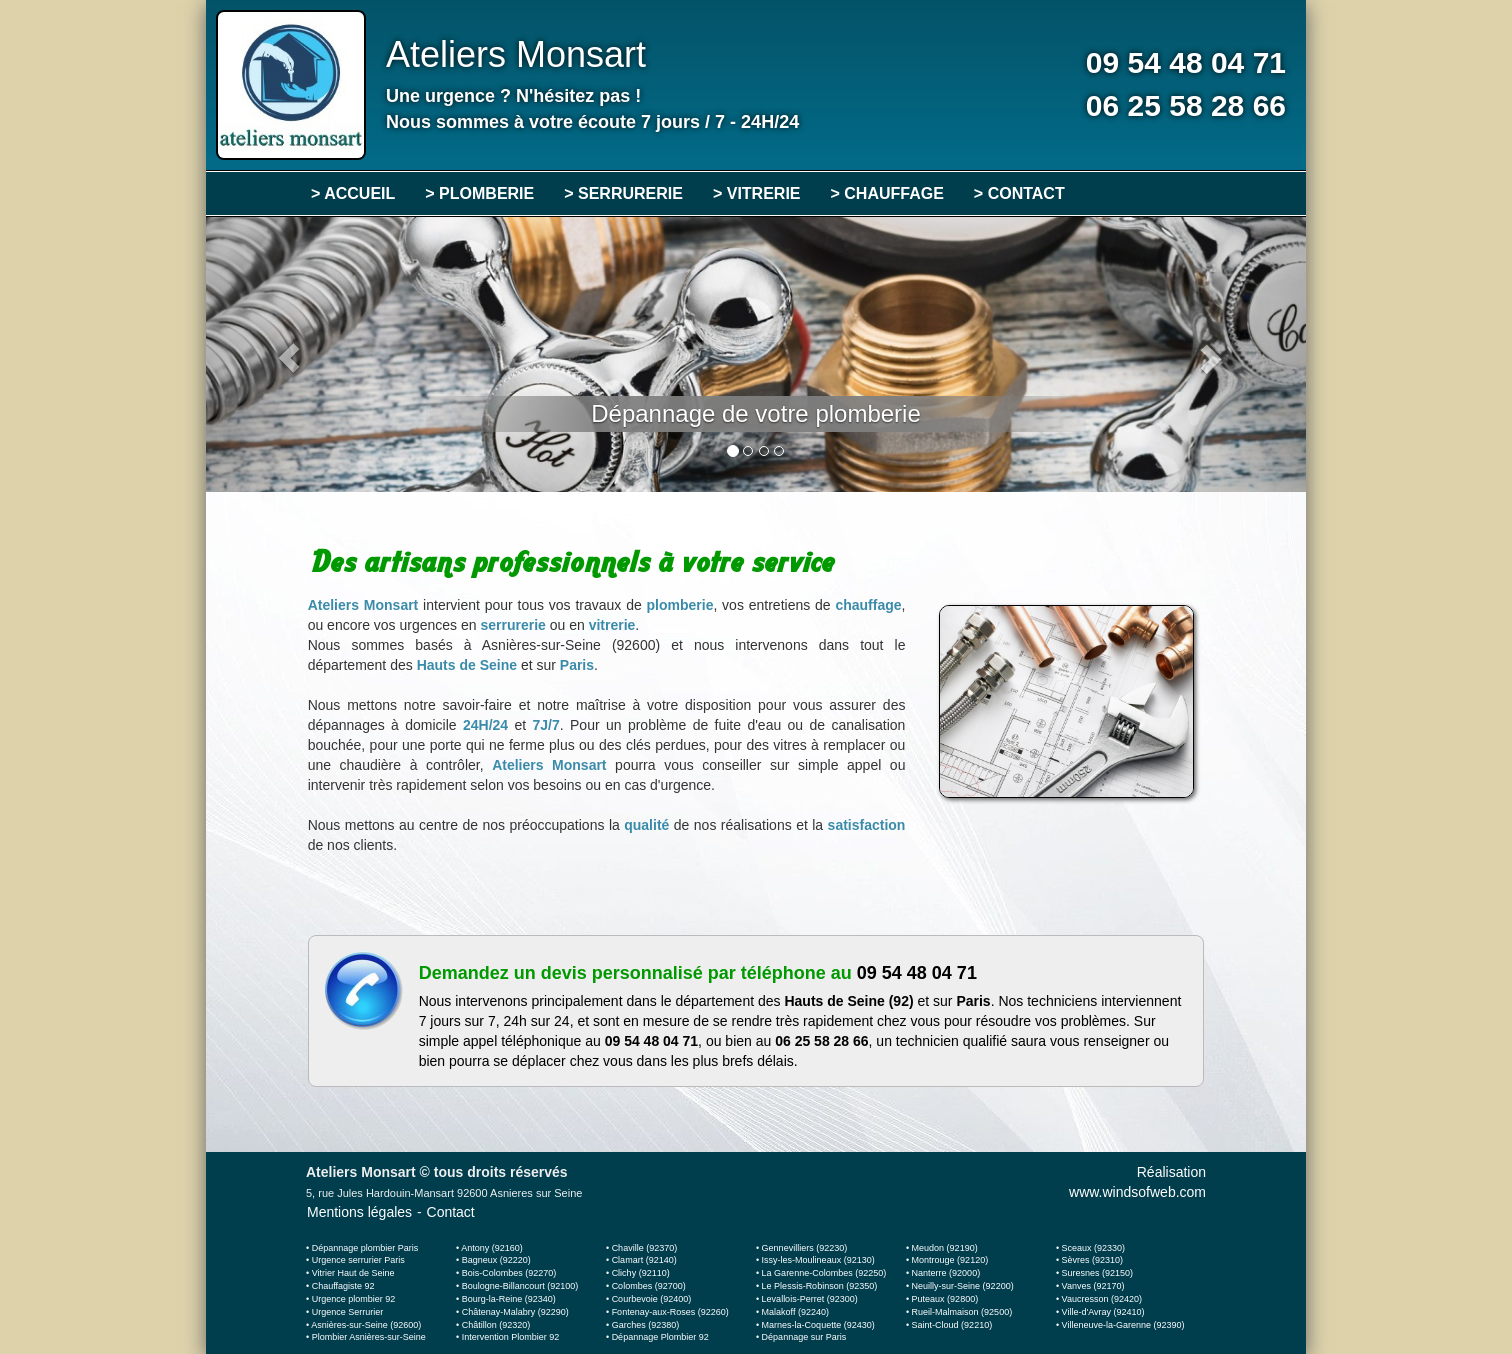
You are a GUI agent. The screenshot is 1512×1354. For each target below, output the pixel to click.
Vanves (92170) (1093, 1286)
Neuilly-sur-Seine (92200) (963, 1286)
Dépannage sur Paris (804, 1337)
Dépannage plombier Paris (365, 1248)
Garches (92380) (646, 1325)
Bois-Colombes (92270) (509, 1273)
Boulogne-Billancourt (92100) (520, 1286)
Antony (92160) (492, 1248)
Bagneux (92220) (496, 1260)
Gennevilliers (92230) (805, 1248)
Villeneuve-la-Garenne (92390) (1123, 1325)
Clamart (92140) (644, 1260)
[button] (288, 354)
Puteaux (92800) (945, 1299)
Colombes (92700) (649, 1286)
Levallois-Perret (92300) (810, 1299)
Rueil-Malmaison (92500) (962, 1312)
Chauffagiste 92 (343, 1286)
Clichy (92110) (641, 1273)
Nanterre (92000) (946, 1273)
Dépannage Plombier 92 (660, 1337)
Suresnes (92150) (1098, 1273)
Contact (451, 1212)
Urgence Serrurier (348, 1312)
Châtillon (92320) (496, 1325)
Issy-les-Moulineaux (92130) (818, 1260)
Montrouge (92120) (950, 1260)
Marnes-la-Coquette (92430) (818, 1325)
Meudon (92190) (945, 1248)
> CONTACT (1019, 193)
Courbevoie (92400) (652, 1299)
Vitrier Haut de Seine (353, 1273)
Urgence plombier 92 (354, 1299)
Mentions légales (359, 1212)
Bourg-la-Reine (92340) (509, 1299)
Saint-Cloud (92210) (952, 1325)
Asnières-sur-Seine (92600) (366, 1325)
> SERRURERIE (623, 193)
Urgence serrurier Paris (358, 1260)
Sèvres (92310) (1093, 1260)
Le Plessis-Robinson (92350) (820, 1286)
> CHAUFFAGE (887, 193)
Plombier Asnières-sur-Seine (369, 1337)
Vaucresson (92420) (1102, 1299)
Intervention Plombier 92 (511, 1337)
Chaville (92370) (645, 1248)
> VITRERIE (757, 193)
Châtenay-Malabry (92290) (515, 1312)
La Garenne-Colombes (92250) (824, 1273)
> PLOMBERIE (479, 193)
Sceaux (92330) (1094, 1248)
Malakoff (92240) (795, 1312)
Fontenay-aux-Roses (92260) (670, 1312)
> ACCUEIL (353, 193)
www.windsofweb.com (1137, 1192)
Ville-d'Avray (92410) (1103, 1312)
